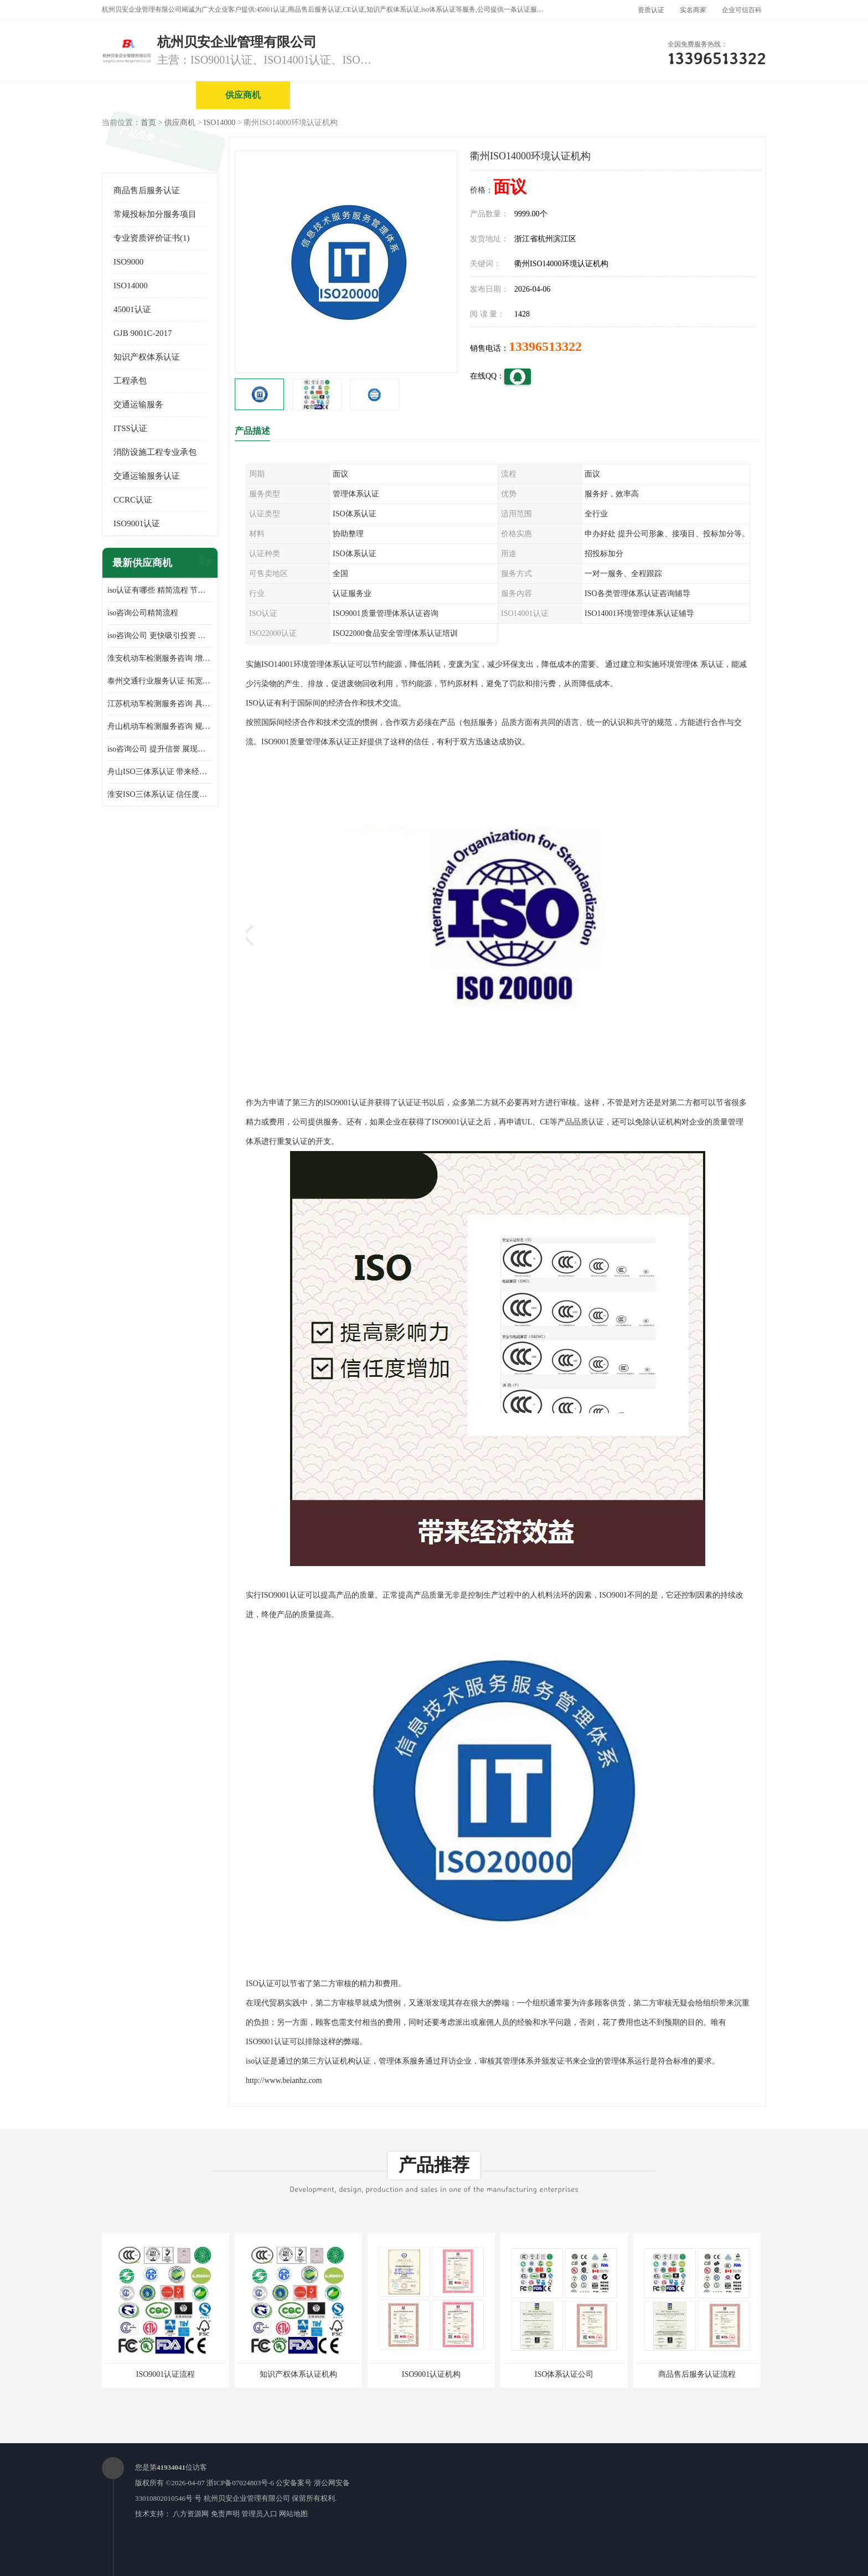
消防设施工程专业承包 (155, 452)
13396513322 (545, 346)
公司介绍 (431, 95)
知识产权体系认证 (146, 357)
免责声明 (225, 2514)
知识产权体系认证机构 (298, 2374)
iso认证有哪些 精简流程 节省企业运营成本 (160, 590)
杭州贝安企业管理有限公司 (247, 2498)
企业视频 (337, 95)
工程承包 (130, 380)
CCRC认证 (132, 499)
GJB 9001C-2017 (142, 333)
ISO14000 (220, 122)
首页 (148, 122)
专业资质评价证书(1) (151, 238)
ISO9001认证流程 (165, 2374)
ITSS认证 (130, 428)
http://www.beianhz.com (284, 2080)
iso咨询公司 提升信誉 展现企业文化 (160, 749)
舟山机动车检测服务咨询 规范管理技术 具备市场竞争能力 (160, 726)
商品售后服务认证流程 (697, 2374)
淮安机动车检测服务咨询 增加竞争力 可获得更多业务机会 (160, 658)
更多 (204, 563)
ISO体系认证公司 (564, 2374)
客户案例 (713, 95)
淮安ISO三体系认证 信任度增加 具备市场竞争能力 (160, 794)
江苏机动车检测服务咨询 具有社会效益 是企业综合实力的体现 (160, 703)
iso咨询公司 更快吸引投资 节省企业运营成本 (160, 635)
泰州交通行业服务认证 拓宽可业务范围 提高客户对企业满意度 (160, 681)
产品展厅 (525, 95)
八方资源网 (191, 2514)
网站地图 (293, 2514)
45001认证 (132, 309)
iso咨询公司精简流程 (142, 613)
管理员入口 (259, 2514)
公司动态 (619, 95)
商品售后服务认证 (146, 190)
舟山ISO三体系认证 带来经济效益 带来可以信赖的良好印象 (160, 772)
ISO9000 (128, 261)
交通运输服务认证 (146, 475)
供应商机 (243, 95)
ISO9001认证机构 (431, 2374)
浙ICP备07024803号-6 (240, 2483)
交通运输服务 (138, 404)
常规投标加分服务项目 (155, 214)
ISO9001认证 (136, 523)
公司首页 (149, 95)
